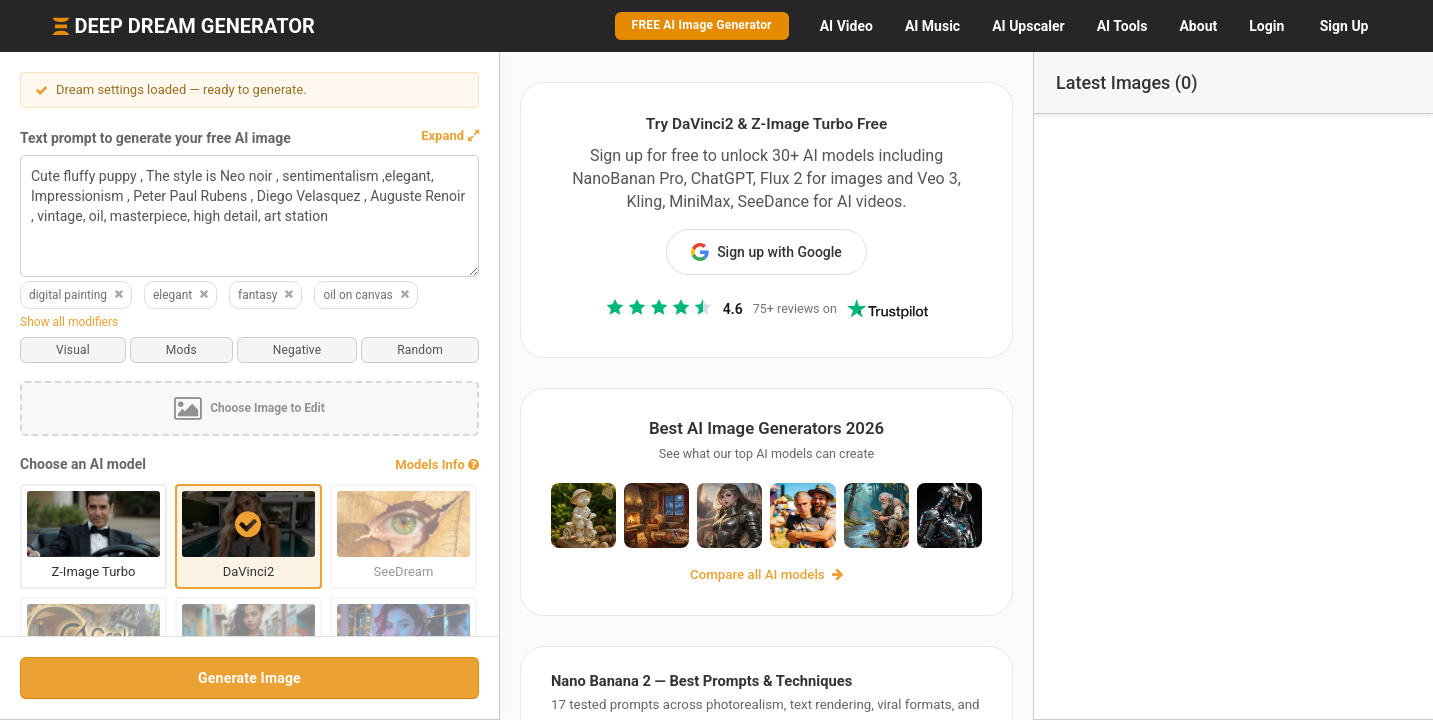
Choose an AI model (83, 464)
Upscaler (1028, 26)
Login (1266, 26)
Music (932, 26)
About (1198, 26)
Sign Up (1344, 26)
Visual (73, 350)
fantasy (266, 295)
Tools (1122, 26)
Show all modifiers (69, 322)
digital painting (77, 295)
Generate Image (249, 678)
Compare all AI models (766, 574)
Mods (181, 350)
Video (846, 26)
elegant (181, 295)
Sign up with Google (766, 252)
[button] (450, 136)
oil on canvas (366, 295)
